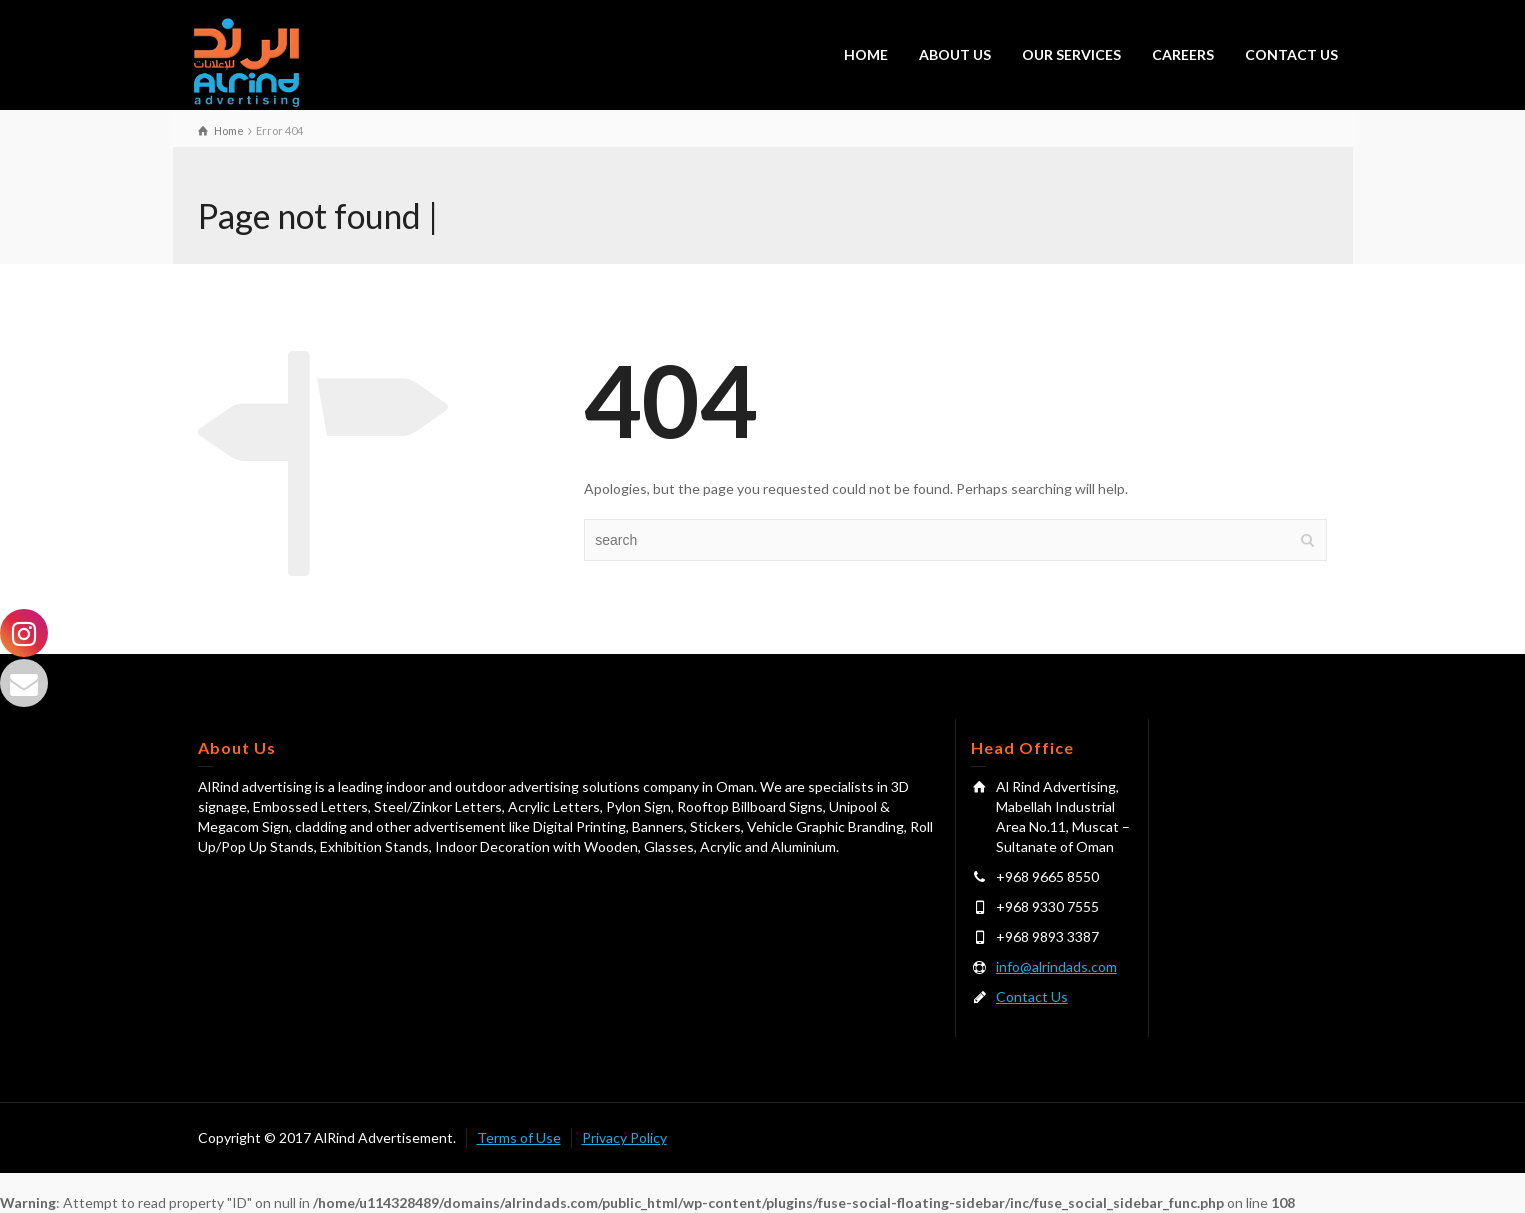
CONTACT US (1291, 54)
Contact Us (1032, 996)
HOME (866, 54)
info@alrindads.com (1056, 966)
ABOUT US (955, 54)
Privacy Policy (624, 1137)
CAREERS (1183, 54)
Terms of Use (519, 1137)
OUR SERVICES (1071, 54)
